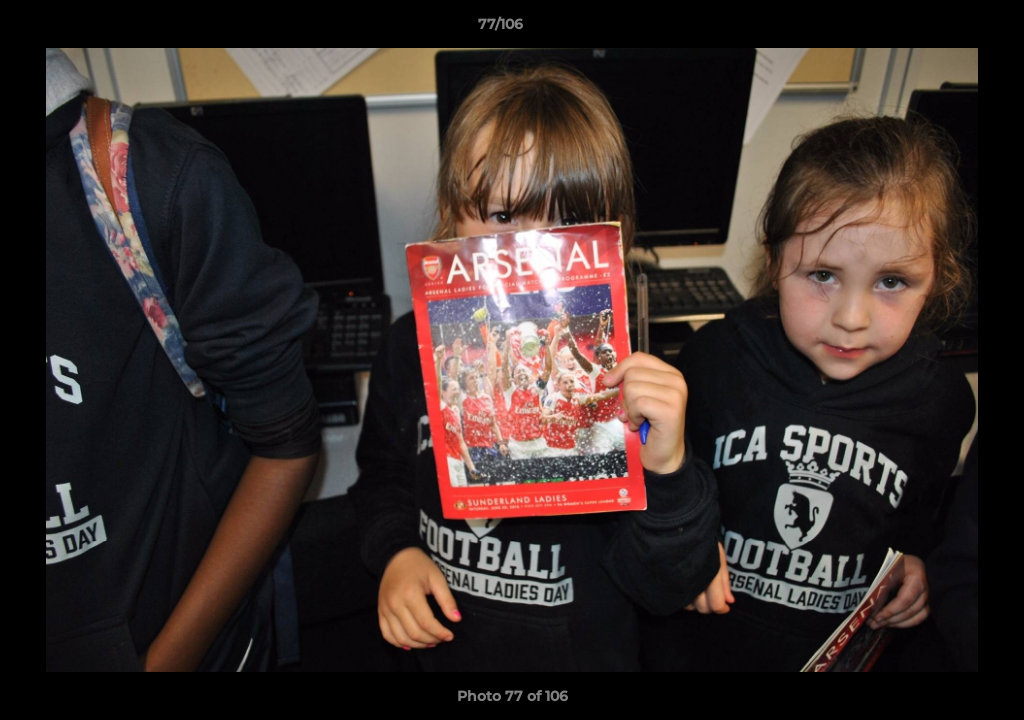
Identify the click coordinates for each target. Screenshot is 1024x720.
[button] (940, 29)
